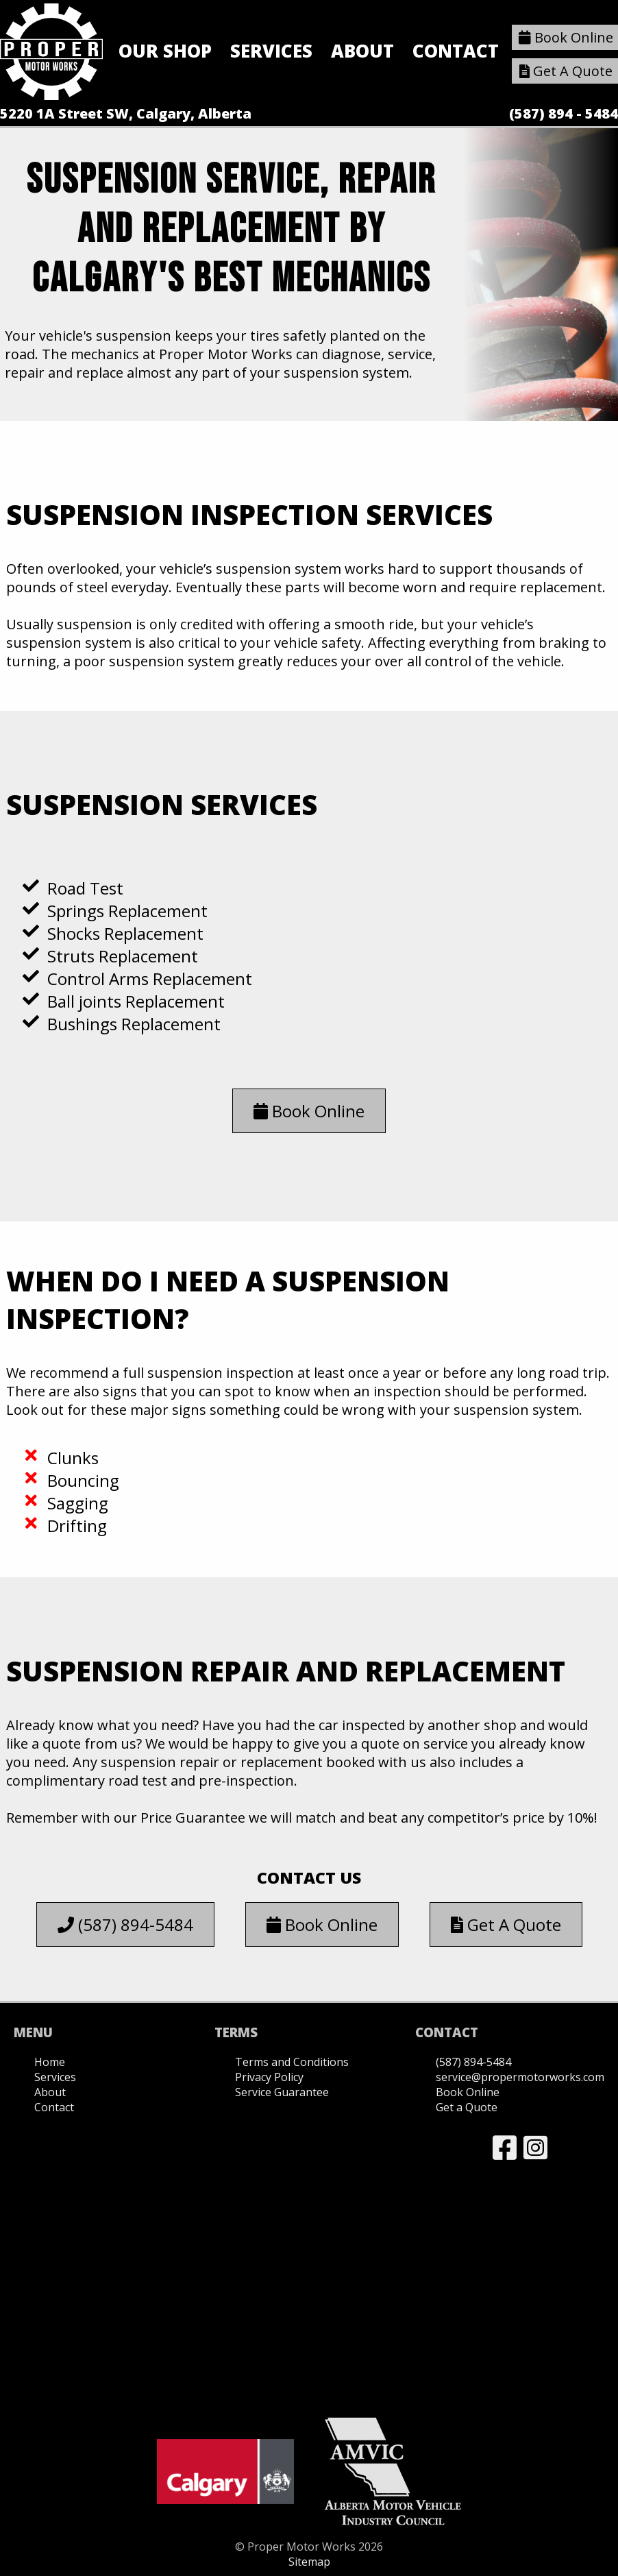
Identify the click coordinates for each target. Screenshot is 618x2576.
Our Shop (165, 50)
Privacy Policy (269, 2077)
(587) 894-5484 (125, 1924)
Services (271, 50)
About (362, 50)
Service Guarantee (282, 2092)
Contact (455, 50)
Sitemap (309, 2561)
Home (49, 2061)
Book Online (309, 1110)
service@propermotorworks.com (520, 2077)
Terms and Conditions (292, 2061)
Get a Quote (466, 2107)
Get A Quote (506, 1924)
